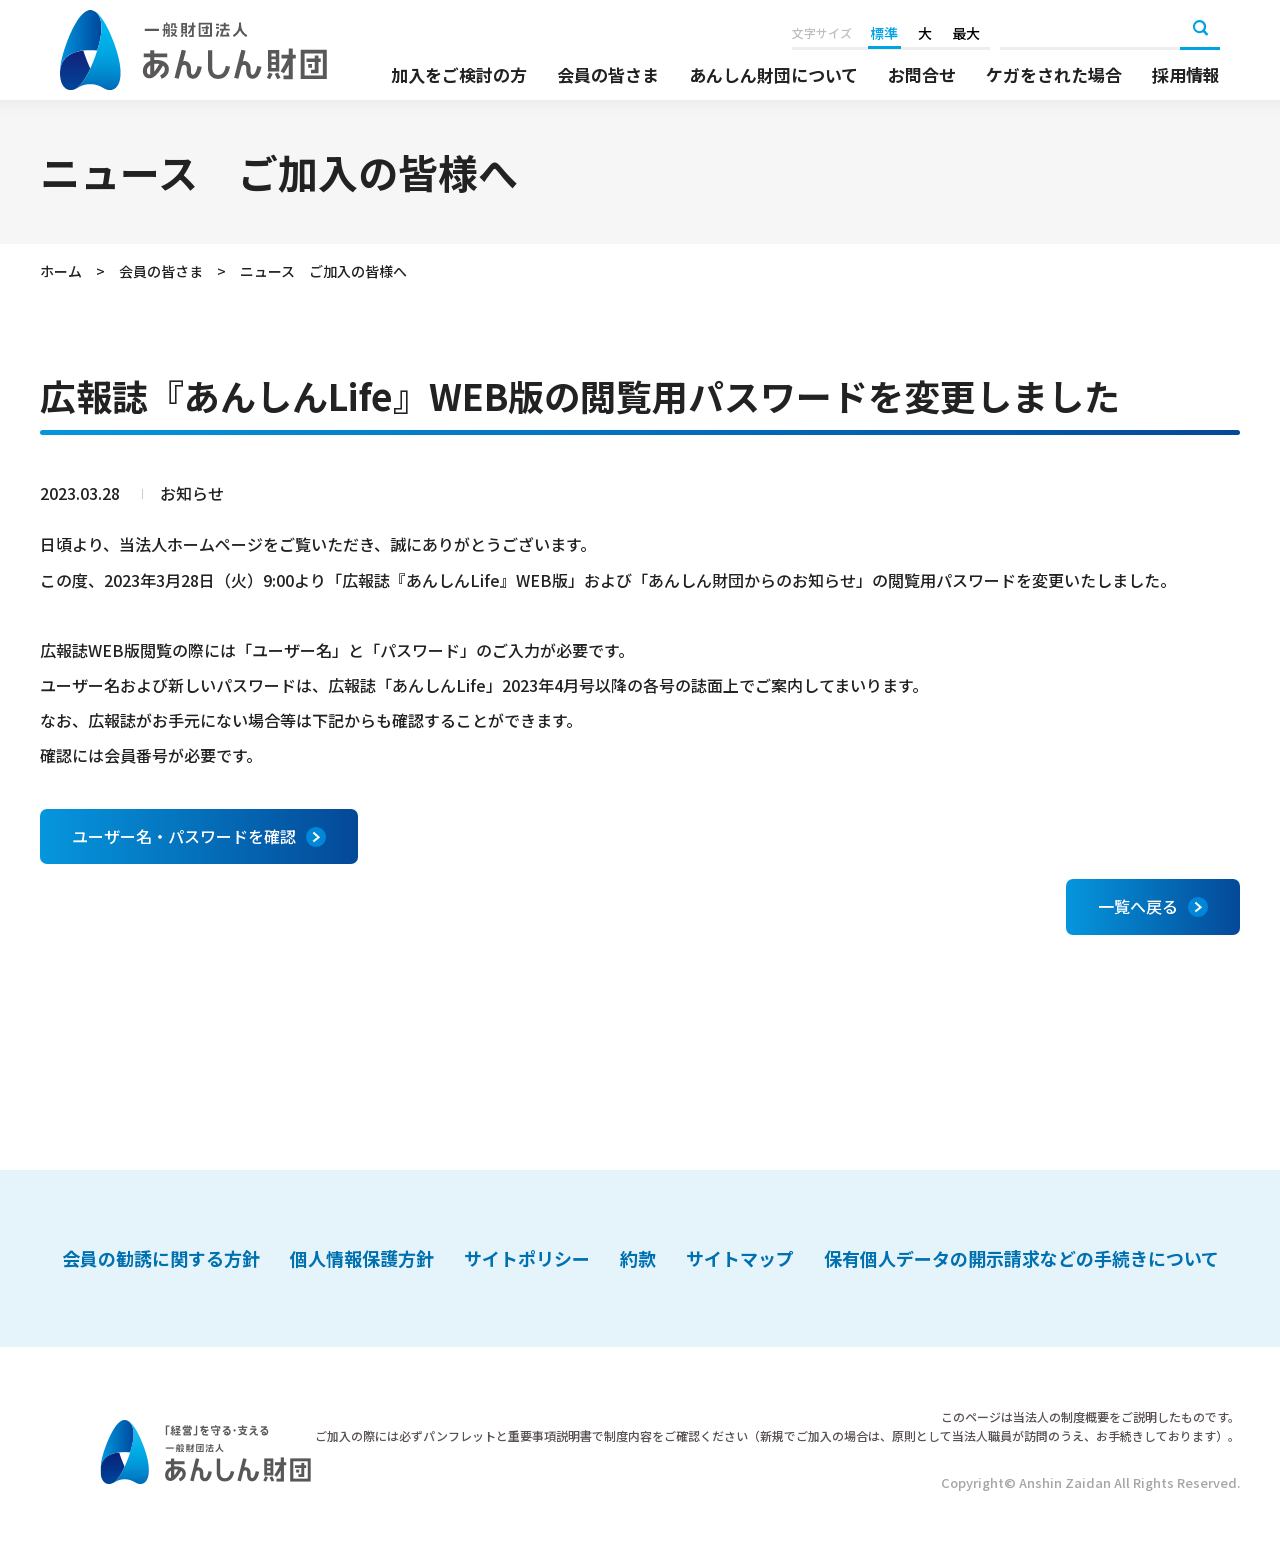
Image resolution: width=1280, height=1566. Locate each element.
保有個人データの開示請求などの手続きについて (1021, 1258)
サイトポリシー (527, 1258)
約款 (638, 1258)
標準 (884, 33)
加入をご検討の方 (459, 75)
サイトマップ (740, 1258)
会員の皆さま (608, 75)
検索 (1200, 30)
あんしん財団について (773, 75)
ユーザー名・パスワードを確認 (184, 836)
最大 (966, 33)
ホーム (61, 271)
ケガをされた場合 (1054, 75)
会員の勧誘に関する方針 (161, 1258)
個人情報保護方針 (362, 1258)
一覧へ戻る (1138, 906)
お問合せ (922, 75)
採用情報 (1186, 75)
